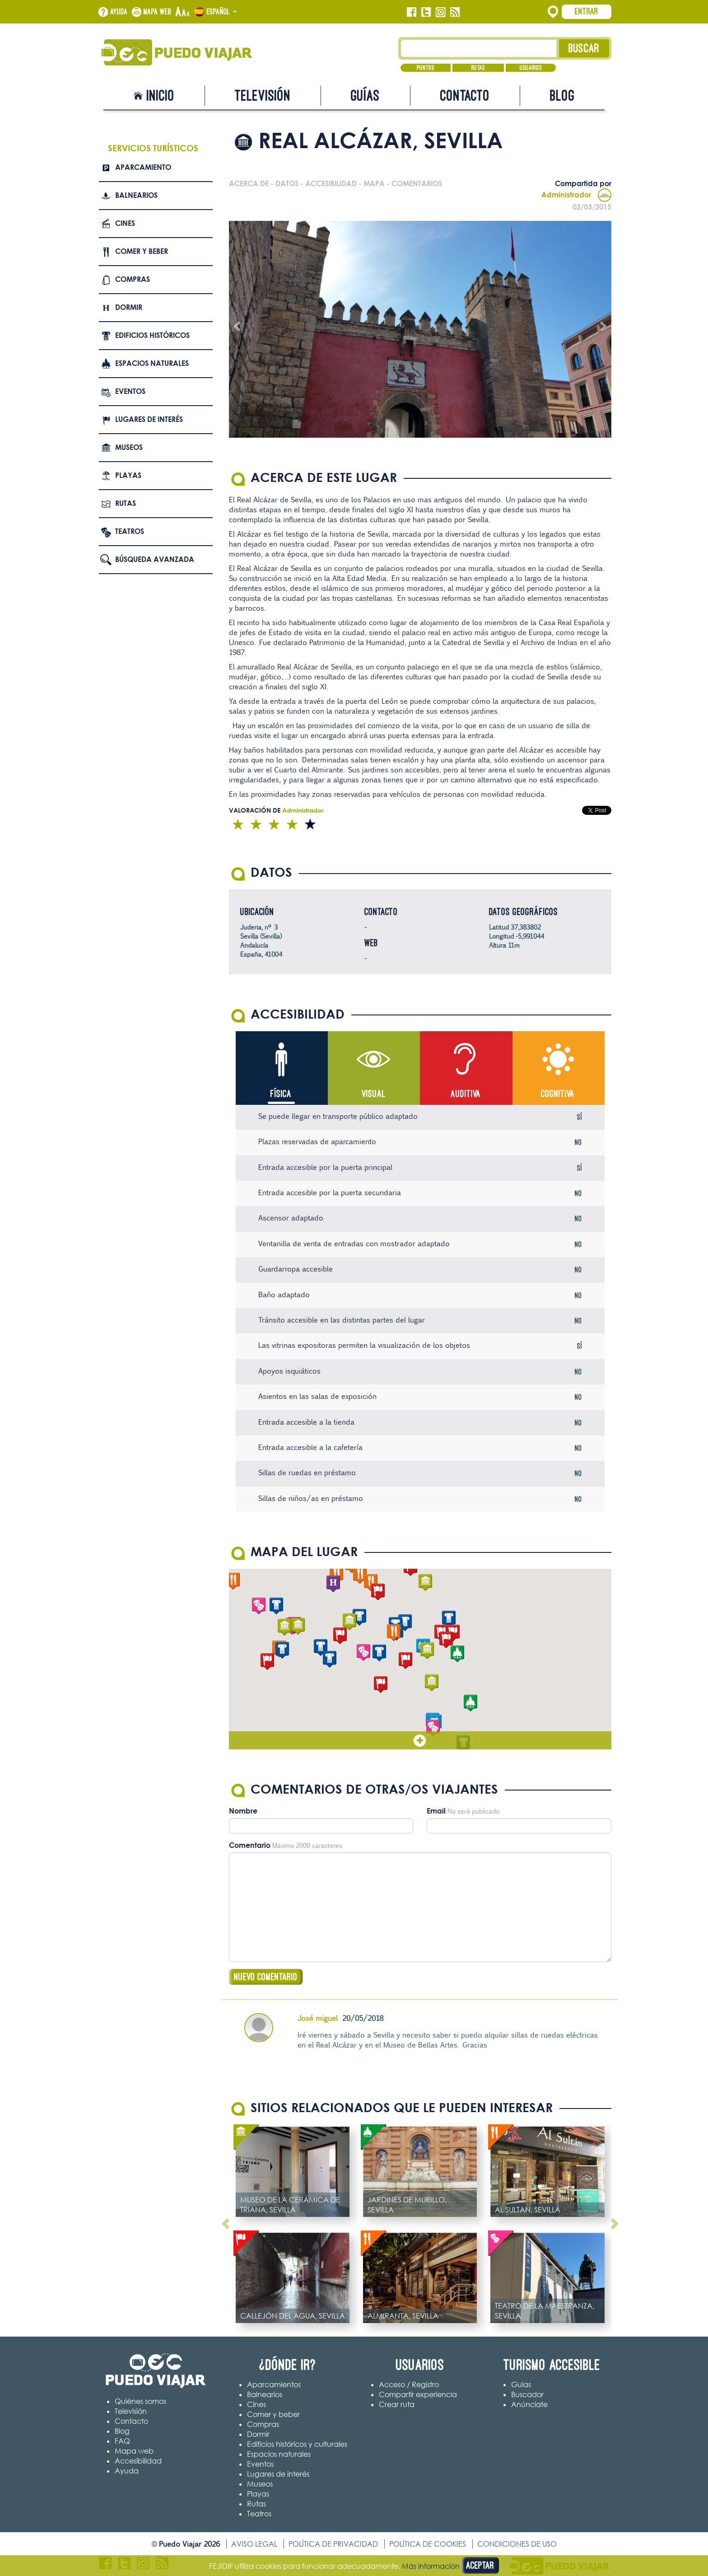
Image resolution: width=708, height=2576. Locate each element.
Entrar (586, 11)
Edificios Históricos (152, 335)
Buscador (527, 2394)
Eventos (130, 391)
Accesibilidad (138, 2460)
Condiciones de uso (517, 2543)
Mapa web (158, 12)
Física (281, 1094)
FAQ (122, 2440)
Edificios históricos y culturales (297, 2444)
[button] (427, 1650)
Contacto (465, 95)
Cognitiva (558, 1094)
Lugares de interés (149, 419)
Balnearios (136, 195)
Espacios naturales (152, 363)
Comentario (249, 1845)
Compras (132, 279)
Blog (562, 95)
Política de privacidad (333, 2543)
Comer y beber (141, 251)
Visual (374, 1094)
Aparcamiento (143, 167)
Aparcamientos (274, 2384)
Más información (431, 2566)
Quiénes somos (140, 2401)
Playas (128, 475)
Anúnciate (529, 2404)
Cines (125, 223)
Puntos (425, 68)
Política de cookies (427, 2543)
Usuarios (531, 68)
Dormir (128, 307)
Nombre (243, 1810)
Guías (365, 95)
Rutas (478, 68)
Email (436, 1810)
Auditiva (466, 1094)
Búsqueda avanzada (154, 559)
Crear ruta (397, 2404)
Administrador (576, 194)
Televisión (263, 95)
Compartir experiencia (418, 2394)
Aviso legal (254, 2543)
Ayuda (119, 12)
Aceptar (480, 2565)
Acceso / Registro (409, 2384)
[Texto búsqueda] (479, 48)
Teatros (129, 531)
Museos (129, 447)
